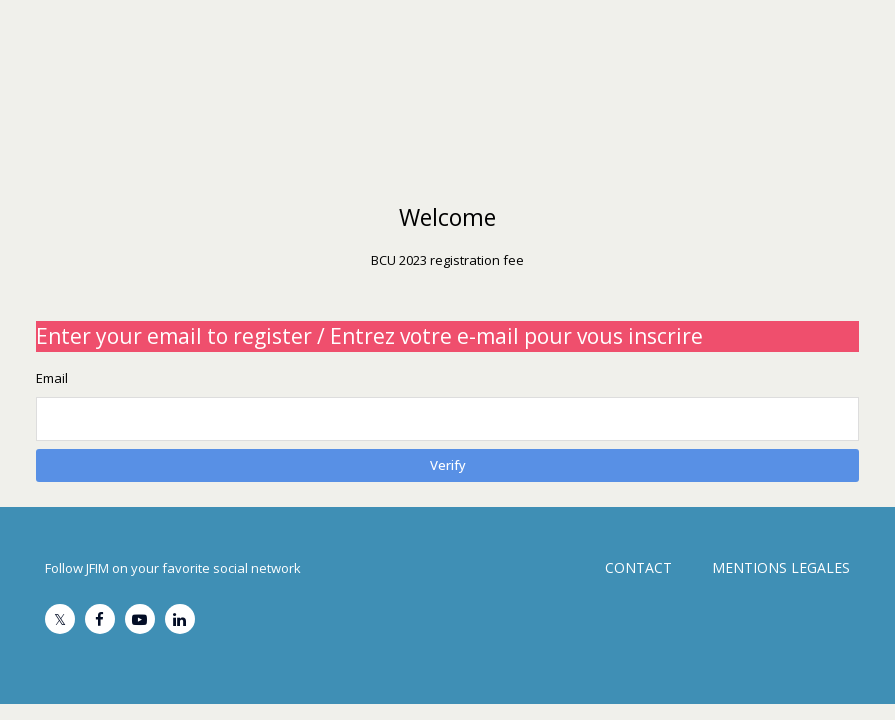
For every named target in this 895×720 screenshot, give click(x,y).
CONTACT (638, 567)
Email (52, 378)
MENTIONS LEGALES (781, 567)
